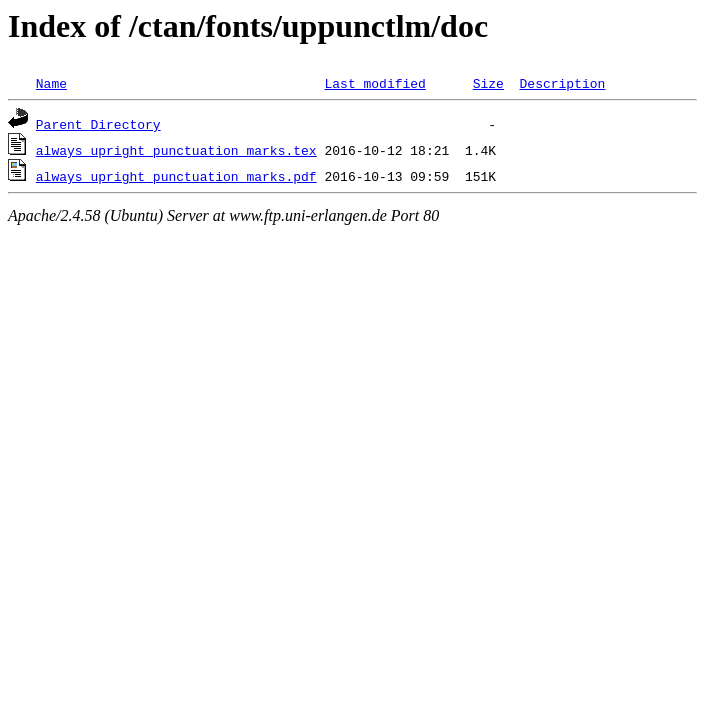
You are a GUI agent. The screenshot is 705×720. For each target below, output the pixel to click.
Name (51, 83)
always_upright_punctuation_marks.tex (176, 150)
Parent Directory (98, 124)
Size (488, 83)
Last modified (374, 83)
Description (562, 83)
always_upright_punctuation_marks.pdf (176, 176)
